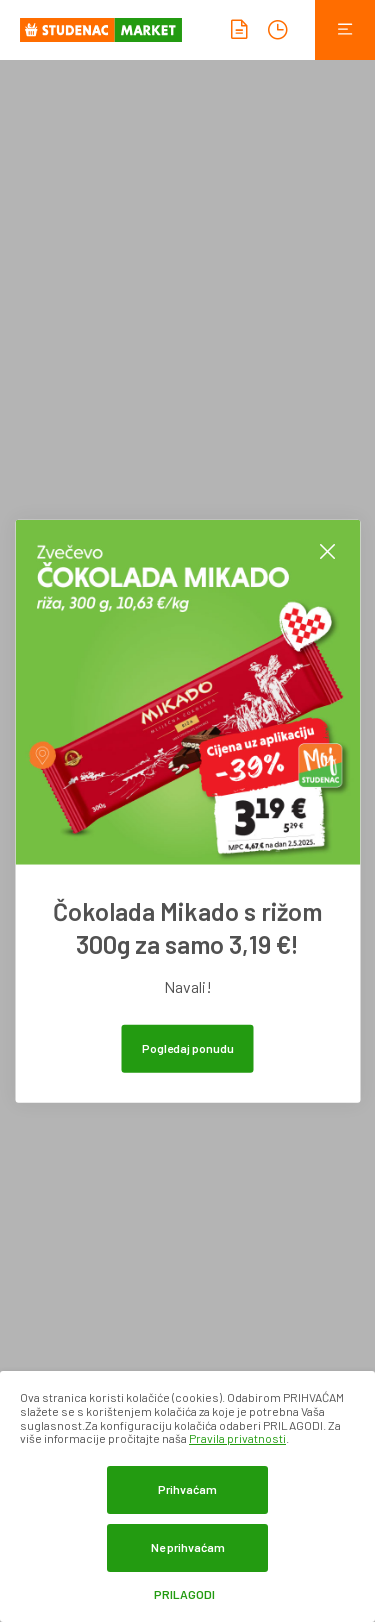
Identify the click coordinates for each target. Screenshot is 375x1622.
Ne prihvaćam (188, 1547)
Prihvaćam (187, 1489)
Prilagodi (184, 1594)
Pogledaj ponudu (188, 1047)
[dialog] (187, 1496)
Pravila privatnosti (237, 1438)
